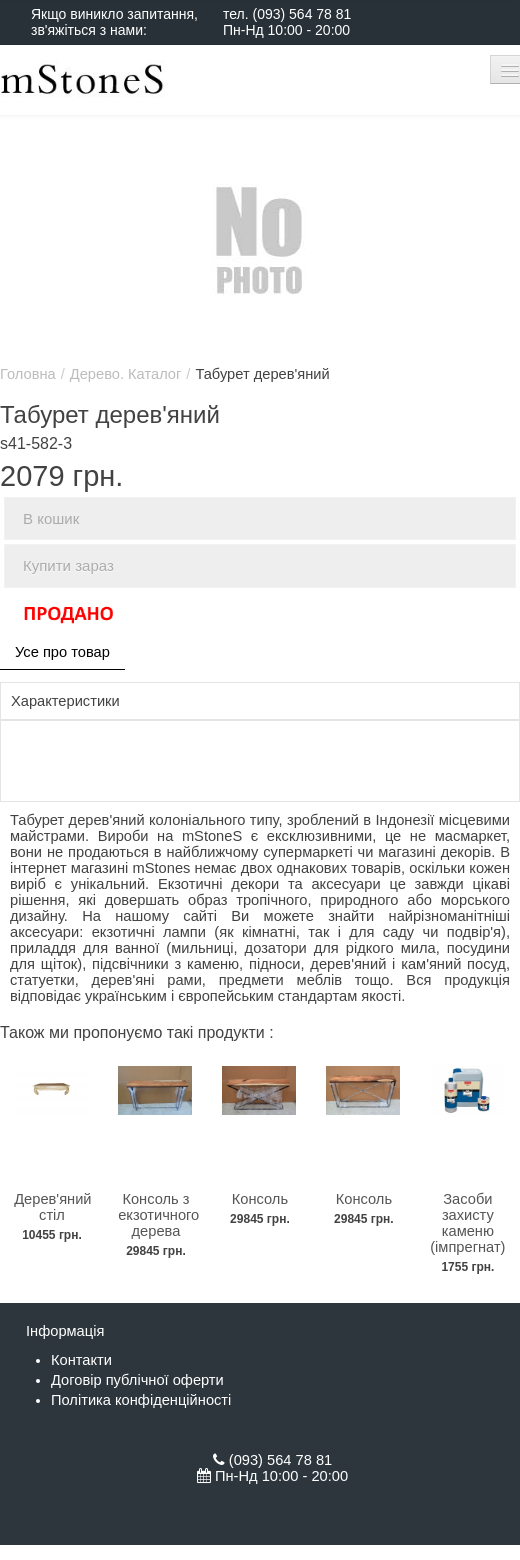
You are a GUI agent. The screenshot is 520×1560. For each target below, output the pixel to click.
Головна (28, 374)
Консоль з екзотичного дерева (158, 1215)
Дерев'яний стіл (52, 1207)
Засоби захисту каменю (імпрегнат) (467, 1223)
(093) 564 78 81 (301, 14)
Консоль (260, 1199)
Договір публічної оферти (137, 1380)
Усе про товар (62, 652)
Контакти (81, 1360)
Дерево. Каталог (126, 374)
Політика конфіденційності (141, 1400)
